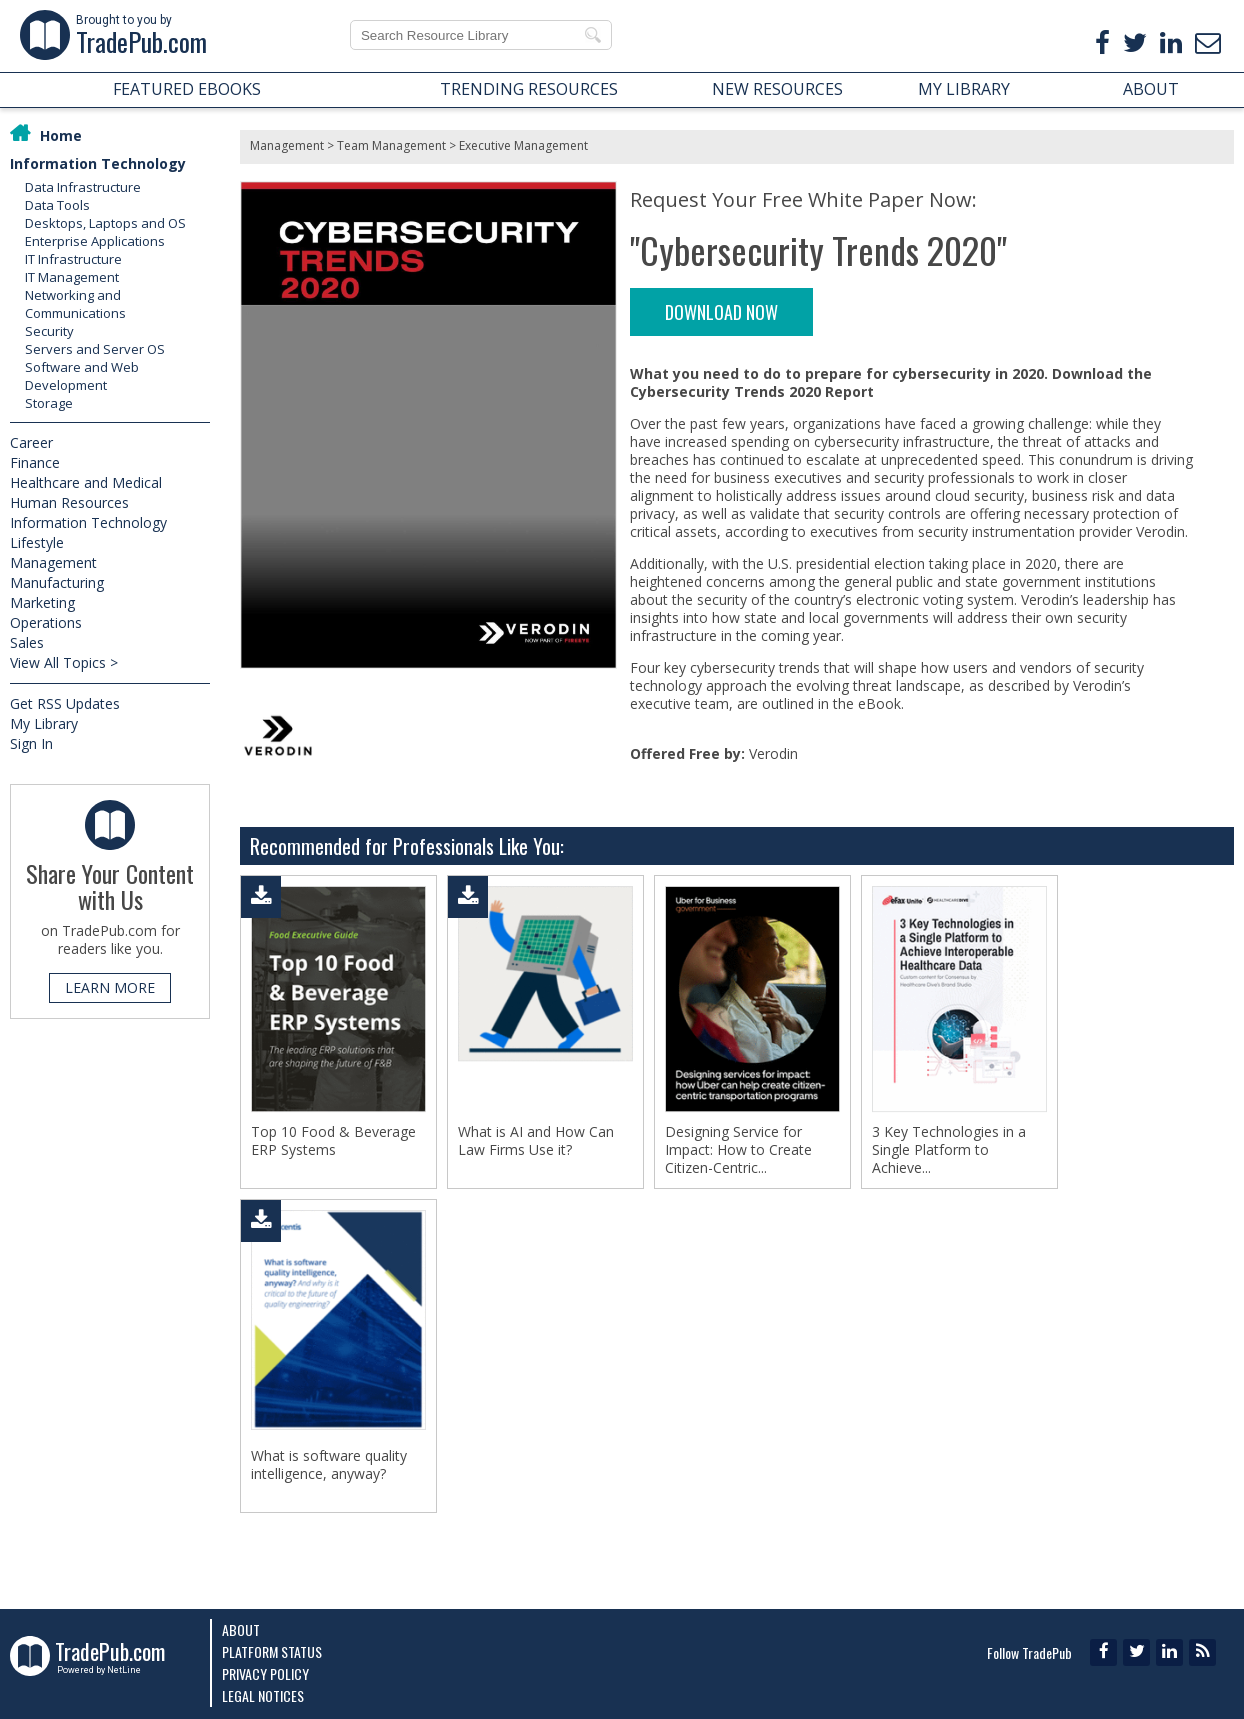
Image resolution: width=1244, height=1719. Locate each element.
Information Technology (98, 163)
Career (31, 442)
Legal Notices (263, 1695)
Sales (27, 642)
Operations (46, 622)
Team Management (391, 145)
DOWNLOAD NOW (721, 312)
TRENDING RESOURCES (529, 89)
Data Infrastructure (83, 187)
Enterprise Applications (95, 241)
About (241, 1629)
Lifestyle (37, 542)
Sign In (31, 743)
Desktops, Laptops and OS (105, 223)
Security (49, 331)
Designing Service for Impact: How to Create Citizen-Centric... (738, 1150)
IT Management (72, 277)
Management (53, 562)
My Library (44, 723)
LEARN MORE (110, 987)
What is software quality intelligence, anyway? (329, 1465)
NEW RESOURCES (777, 89)
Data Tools (57, 205)
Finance (35, 462)
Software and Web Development (82, 376)
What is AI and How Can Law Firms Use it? (536, 1141)
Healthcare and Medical (86, 482)
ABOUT (1151, 89)
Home (61, 135)
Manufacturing (57, 582)
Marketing (42, 602)
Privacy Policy (265, 1673)
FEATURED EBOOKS (187, 89)
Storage (49, 403)
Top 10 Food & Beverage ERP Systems (333, 1141)
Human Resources (69, 502)
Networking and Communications (75, 304)
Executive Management (523, 145)
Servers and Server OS (95, 349)
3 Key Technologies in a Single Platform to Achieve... (949, 1150)
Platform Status (272, 1651)
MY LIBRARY (964, 89)
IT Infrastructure (73, 259)
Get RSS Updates (65, 703)
